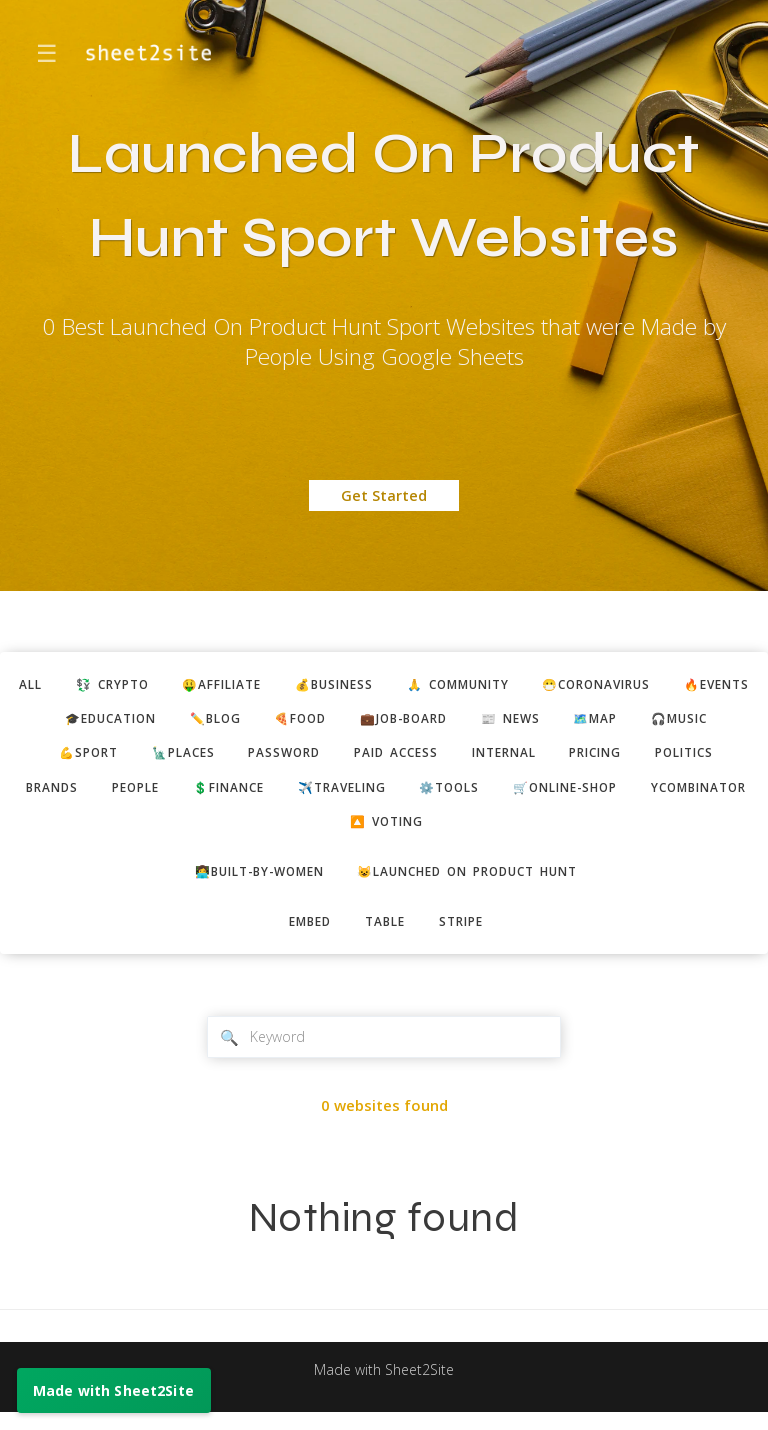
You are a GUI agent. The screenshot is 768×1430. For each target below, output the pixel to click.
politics (122, 794)
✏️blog (303, 721)
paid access (493, 758)
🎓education (190, 721)
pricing (710, 758)
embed (304, 935)
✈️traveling (534, 794)
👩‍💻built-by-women (247, 883)
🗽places (265, 758)
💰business (382, 685)
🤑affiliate (260, 685)
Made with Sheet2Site (384, 1386)
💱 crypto (141, 685)
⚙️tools (650, 794)
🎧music (64, 758)
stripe (468, 935)
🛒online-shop (257, 830)
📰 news (623, 721)
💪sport (163, 758)
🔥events (68, 721)
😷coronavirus (669, 685)
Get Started (384, 495)
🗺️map (715, 721)
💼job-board (508, 721)
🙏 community (517, 685)
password (373, 758)
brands (219, 794)
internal (609, 758)
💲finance (411, 794)
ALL (52, 685)
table (386, 935)
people (309, 794)
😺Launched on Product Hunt (476, 883)
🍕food (395, 721)
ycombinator (404, 830)
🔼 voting (532, 830)
